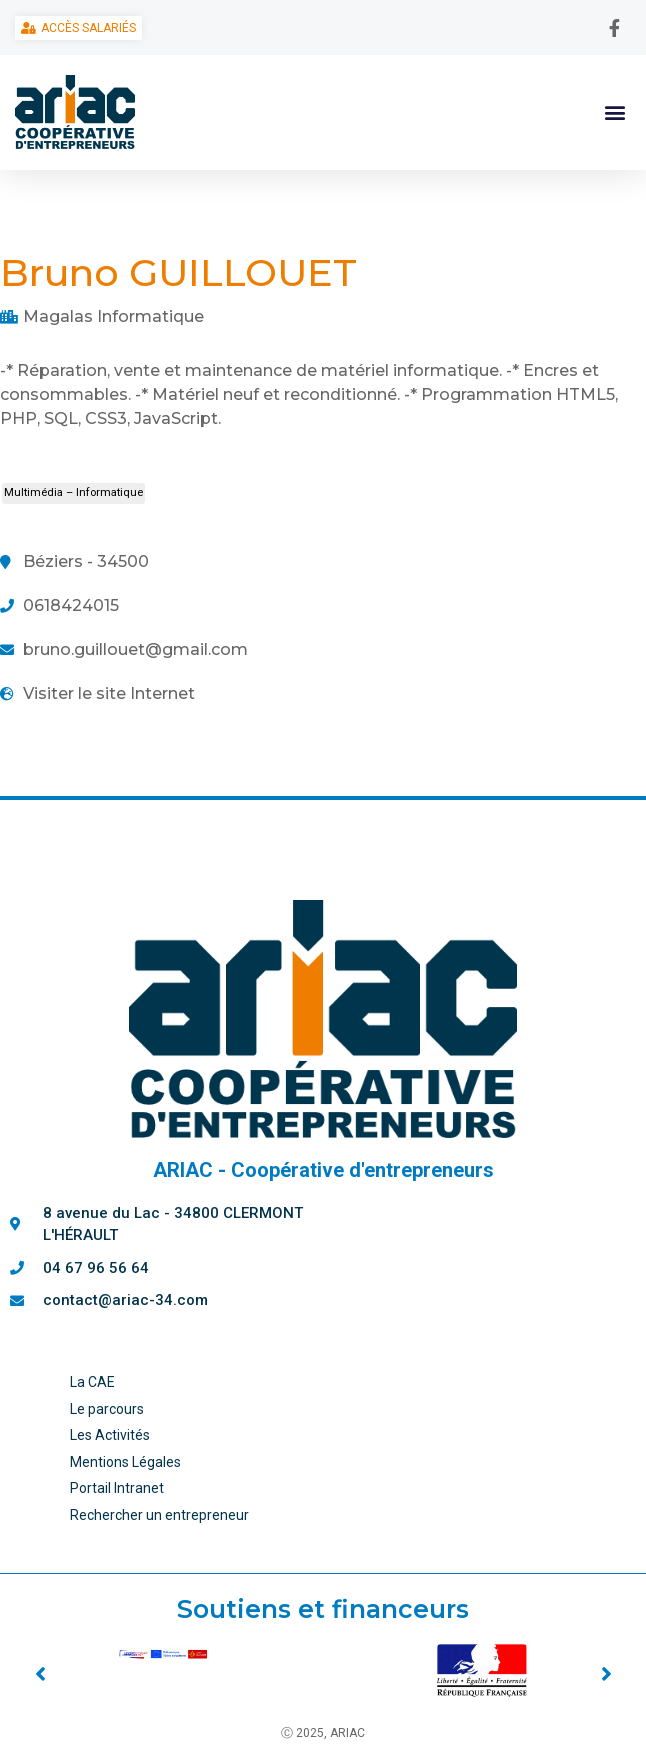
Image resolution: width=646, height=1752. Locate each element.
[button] (614, 111)
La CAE (92, 1382)
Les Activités (110, 1435)
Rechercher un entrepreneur (159, 1515)
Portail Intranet (117, 1488)
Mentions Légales (125, 1462)
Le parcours (107, 1409)
